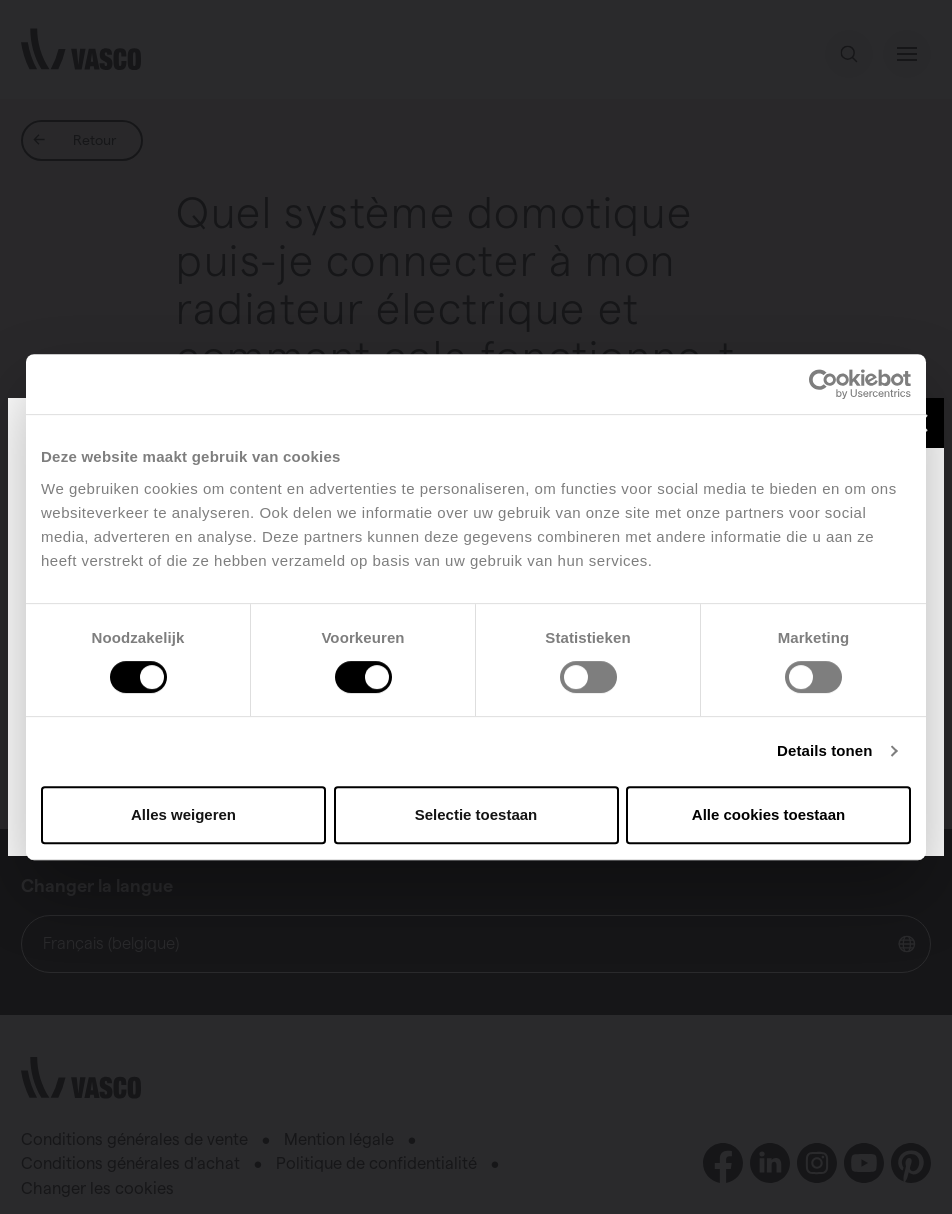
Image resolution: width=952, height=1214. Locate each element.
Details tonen (824, 750)
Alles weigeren (183, 814)
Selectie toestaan (476, 814)
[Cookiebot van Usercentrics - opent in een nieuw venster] (823, 384)
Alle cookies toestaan (768, 814)
